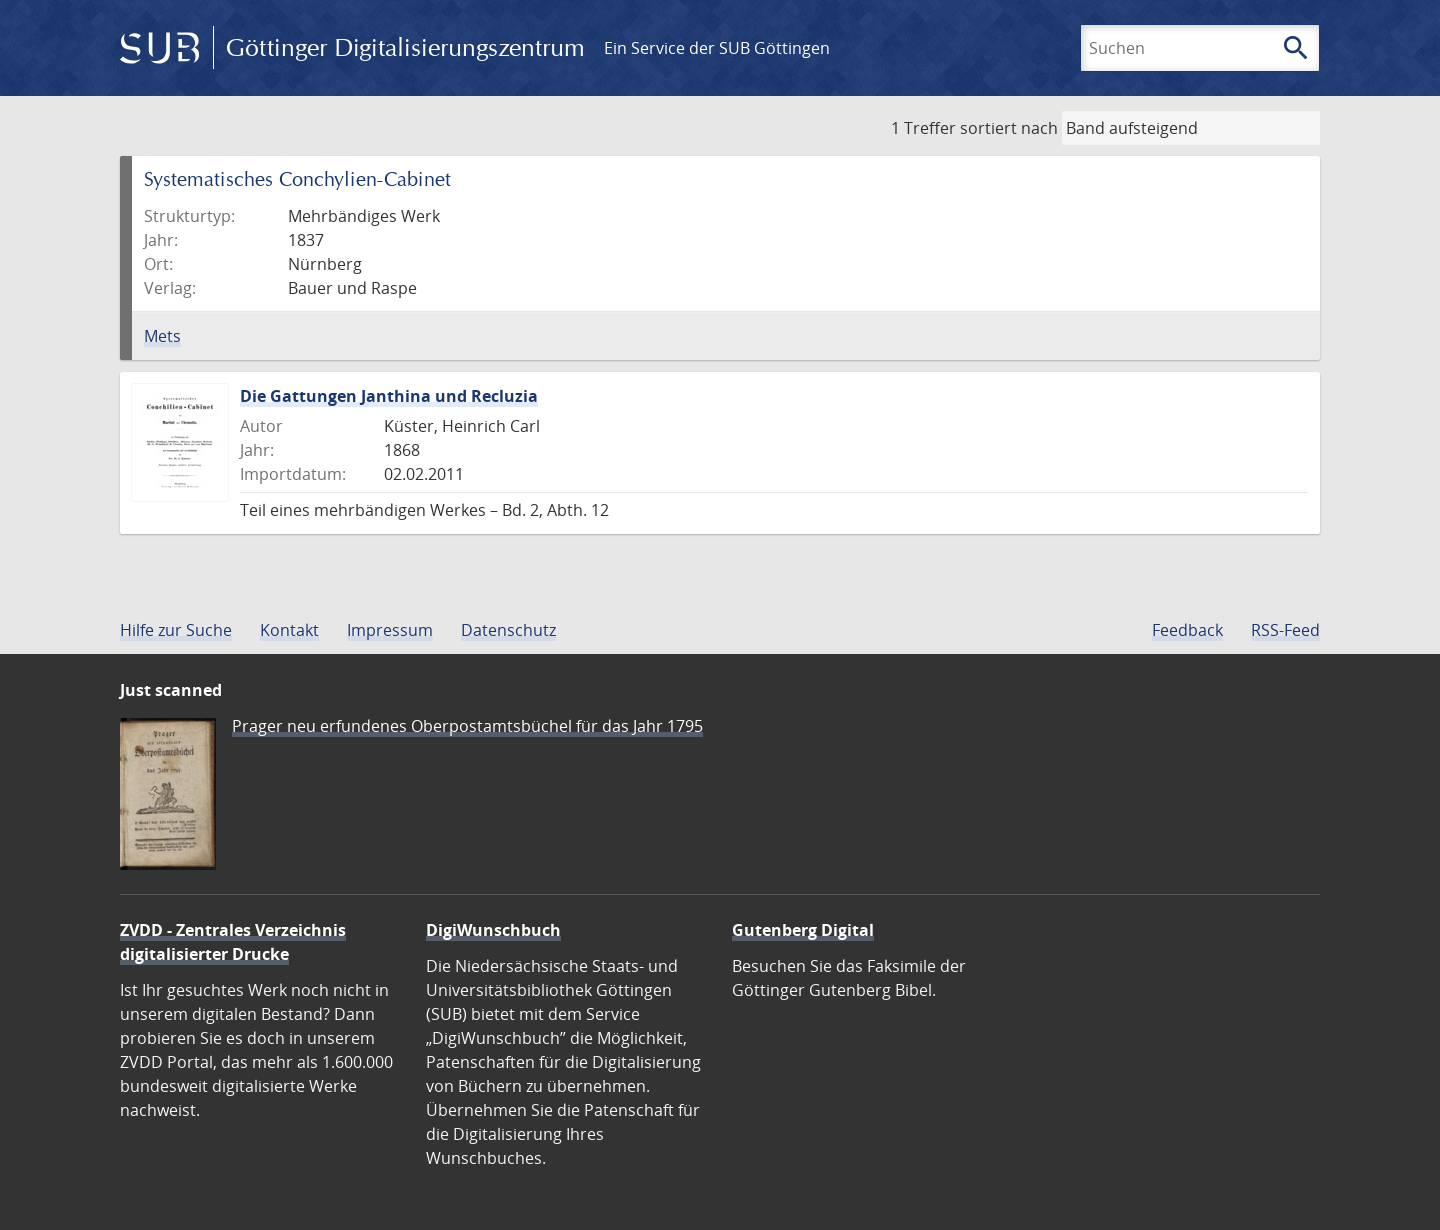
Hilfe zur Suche (176, 630)
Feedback (1187, 630)
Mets (162, 336)
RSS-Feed (1285, 630)
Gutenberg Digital (803, 930)
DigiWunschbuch (493, 930)
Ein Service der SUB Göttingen (717, 48)
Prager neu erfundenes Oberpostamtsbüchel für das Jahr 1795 (467, 726)
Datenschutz (508, 630)
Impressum (390, 630)
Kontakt (289, 630)
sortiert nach (1009, 128)
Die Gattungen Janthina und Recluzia (389, 396)
